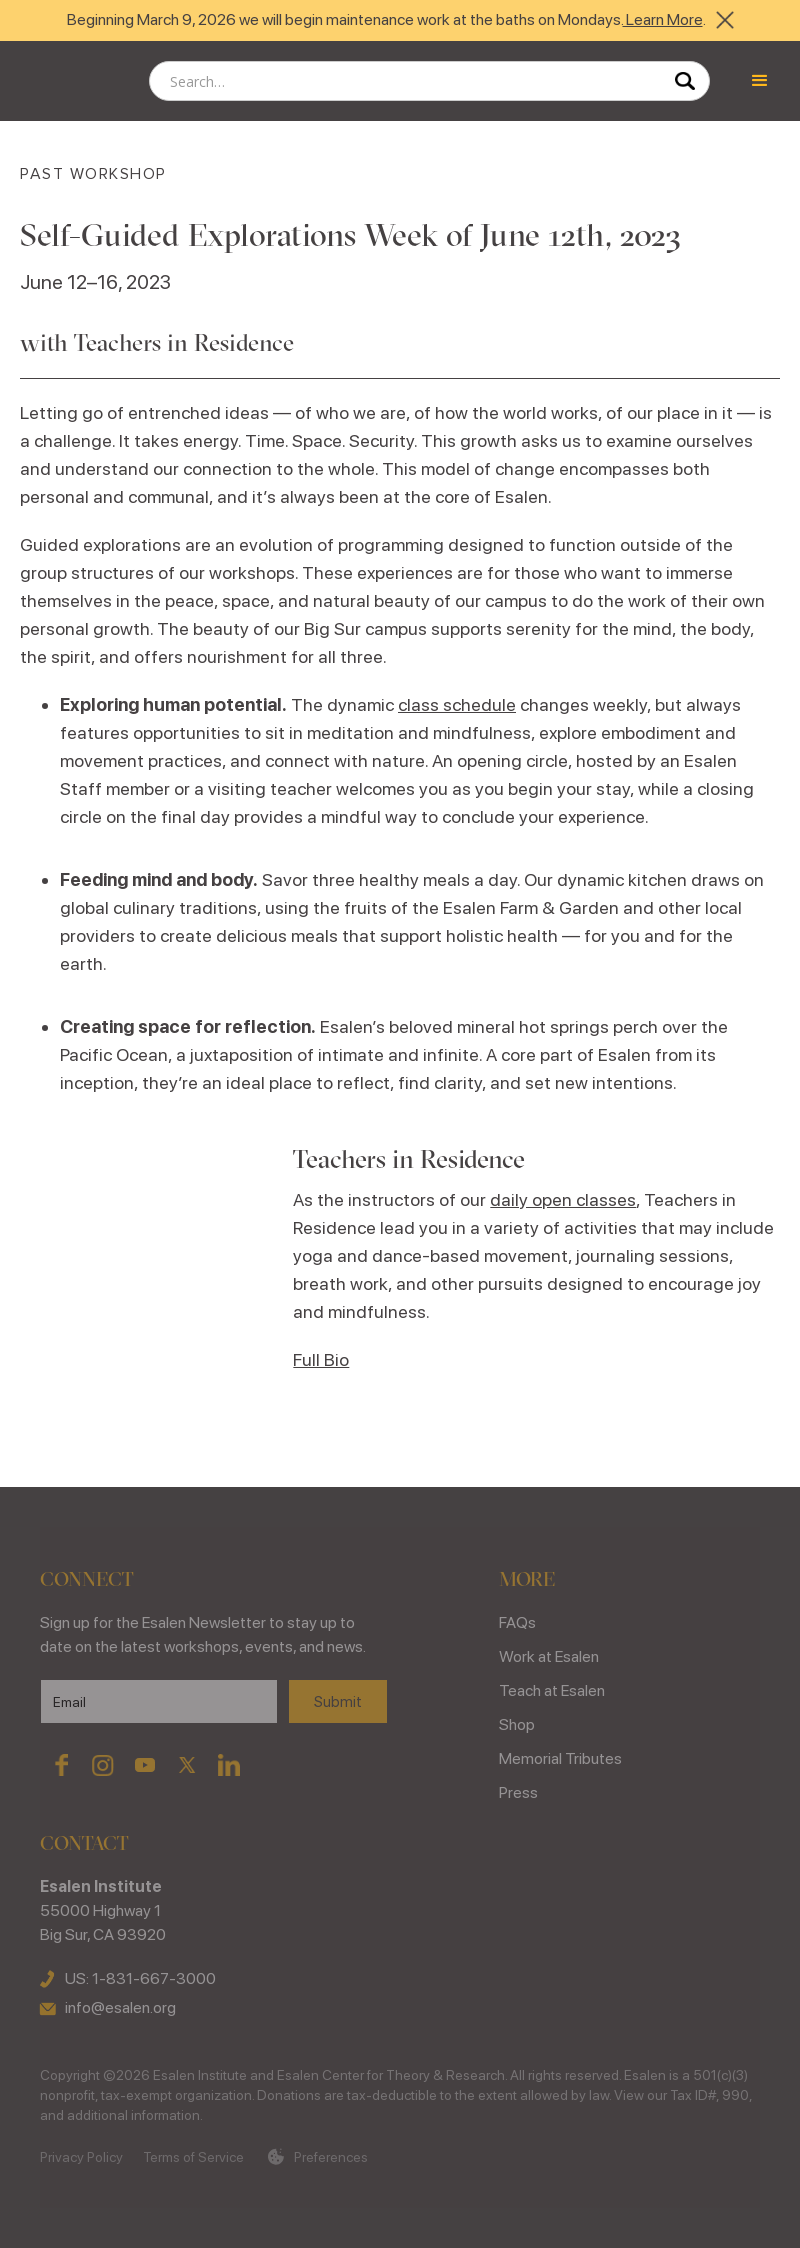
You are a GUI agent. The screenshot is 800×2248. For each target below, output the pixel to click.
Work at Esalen (549, 1656)
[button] (760, 81)
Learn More (663, 19)
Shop (517, 1724)
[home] (69, 81)
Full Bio (321, 1359)
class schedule (457, 704)
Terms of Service (193, 2157)
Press (518, 1792)
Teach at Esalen (552, 1690)
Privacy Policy (81, 2157)
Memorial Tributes (560, 1758)
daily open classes (563, 1199)
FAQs (517, 1622)
